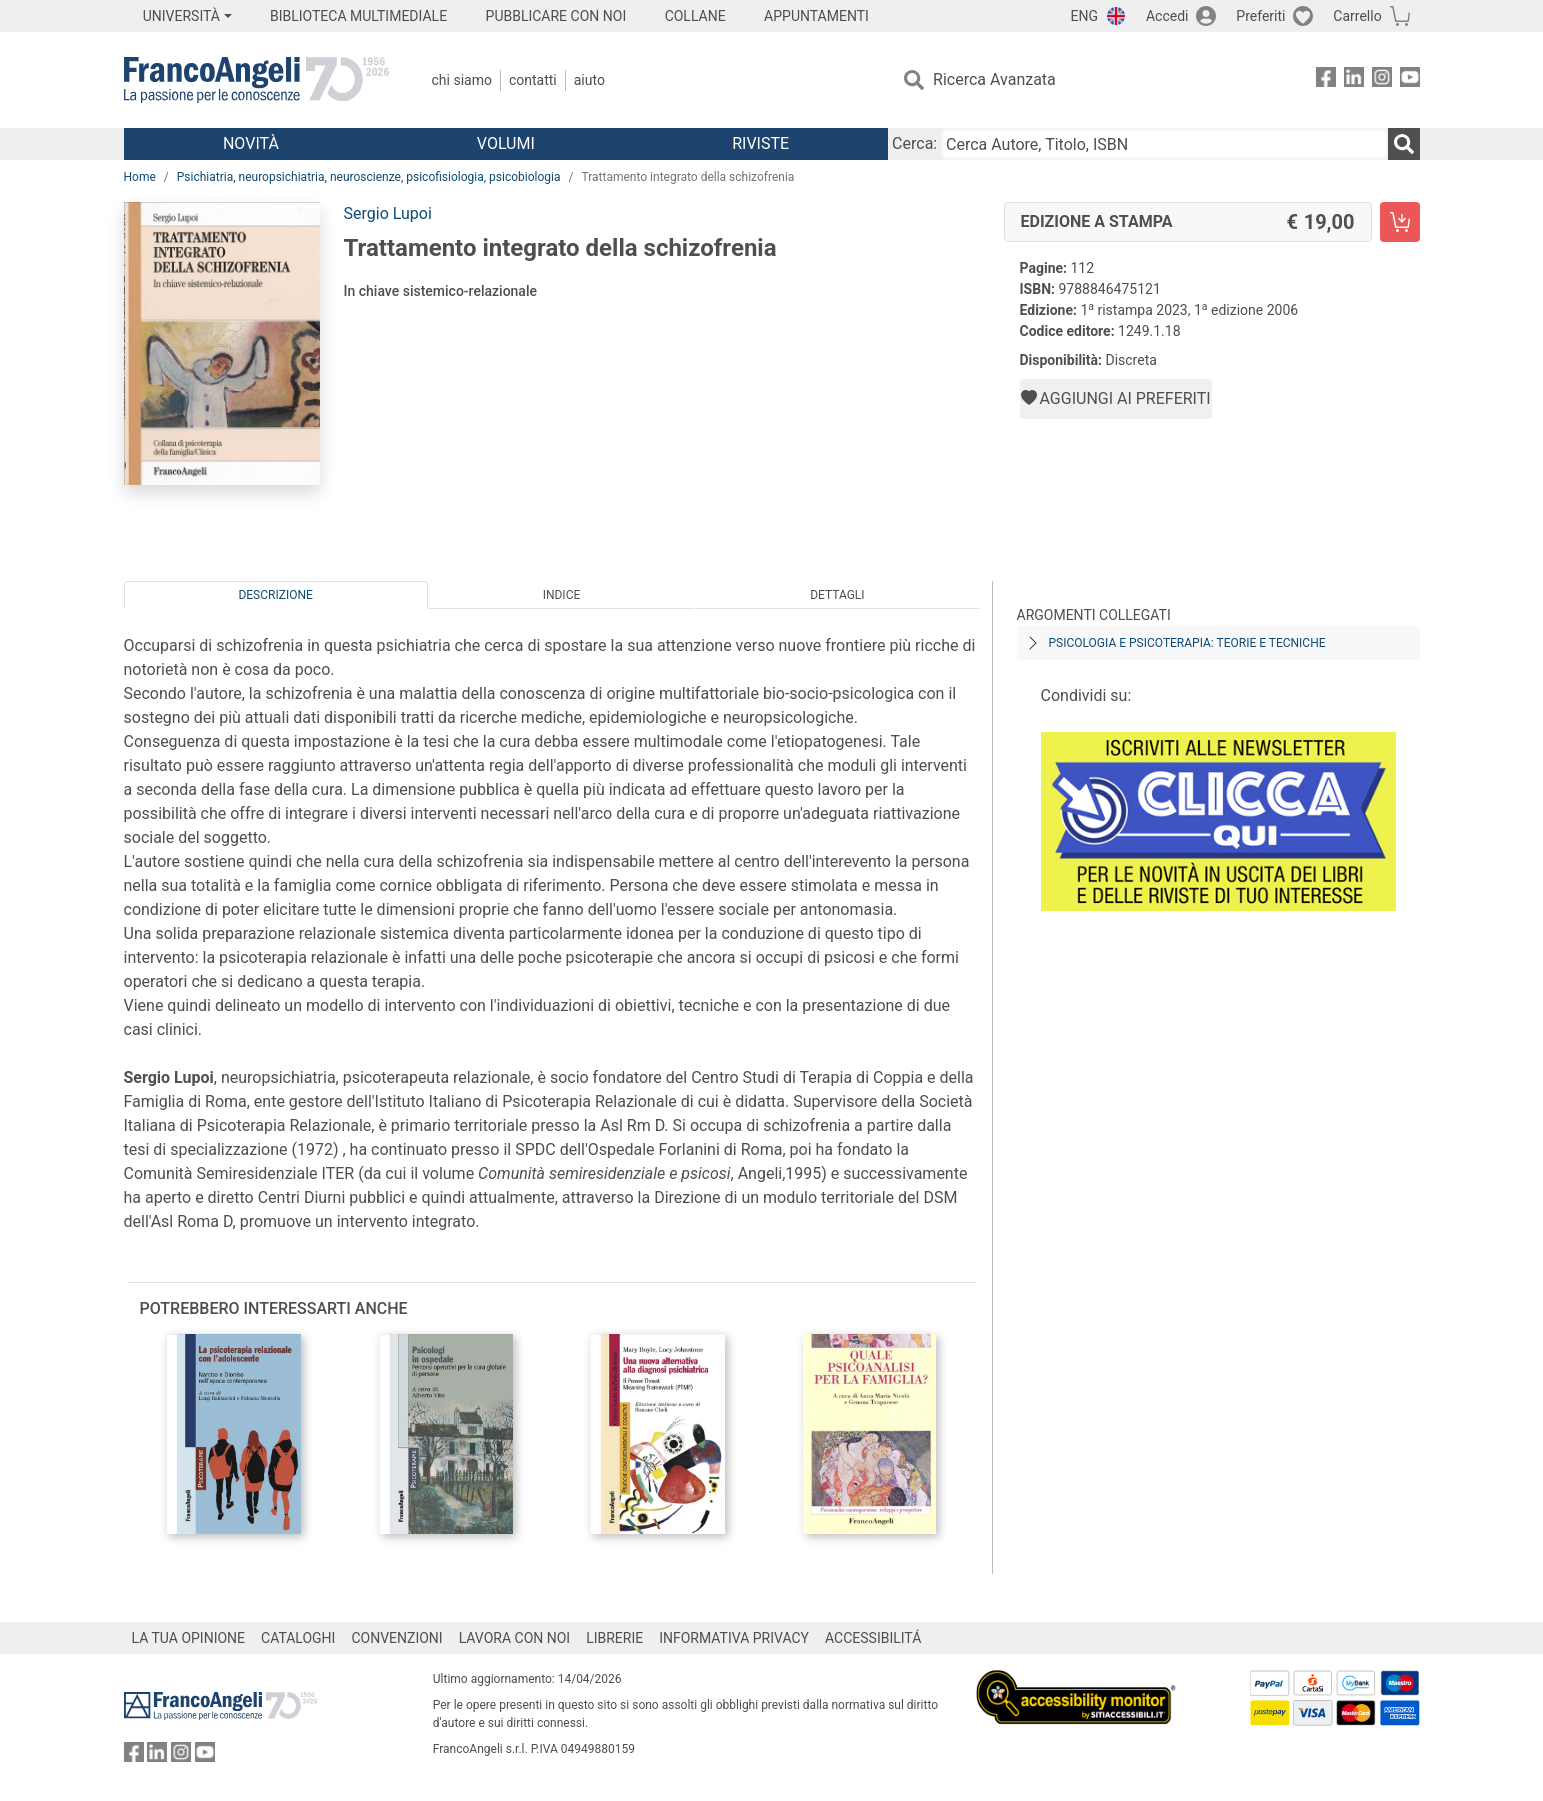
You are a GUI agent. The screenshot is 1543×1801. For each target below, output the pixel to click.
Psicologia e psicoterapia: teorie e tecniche (1187, 643)
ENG (1084, 16)
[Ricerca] (1404, 144)
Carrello (1357, 16)
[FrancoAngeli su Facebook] (1326, 80)
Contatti (533, 80)
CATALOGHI (298, 1638)
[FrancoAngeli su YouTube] (1410, 80)
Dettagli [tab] (837, 595)
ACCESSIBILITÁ (873, 1638)
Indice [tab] (562, 595)
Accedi (1167, 16)
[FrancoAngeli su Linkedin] (1354, 80)
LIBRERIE (614, 1638)
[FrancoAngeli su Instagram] (1382, 80)
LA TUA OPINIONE (189, 1638)
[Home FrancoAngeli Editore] (256, 80)
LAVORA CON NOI (515, 1638)
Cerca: (914, 143)
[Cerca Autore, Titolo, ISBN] (1164, 144)
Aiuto (589, 80)
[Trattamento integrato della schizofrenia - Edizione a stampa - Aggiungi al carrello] (1400, 222)
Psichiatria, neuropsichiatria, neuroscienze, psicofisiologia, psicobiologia (369, 177)
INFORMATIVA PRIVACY (734, 1638)
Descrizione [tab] (275, 595)
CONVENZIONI (396, 1638)
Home (140, 177)
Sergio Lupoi (388, 213)
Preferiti (1260, 16)
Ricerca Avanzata (994, 79)
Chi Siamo (462, 80)
